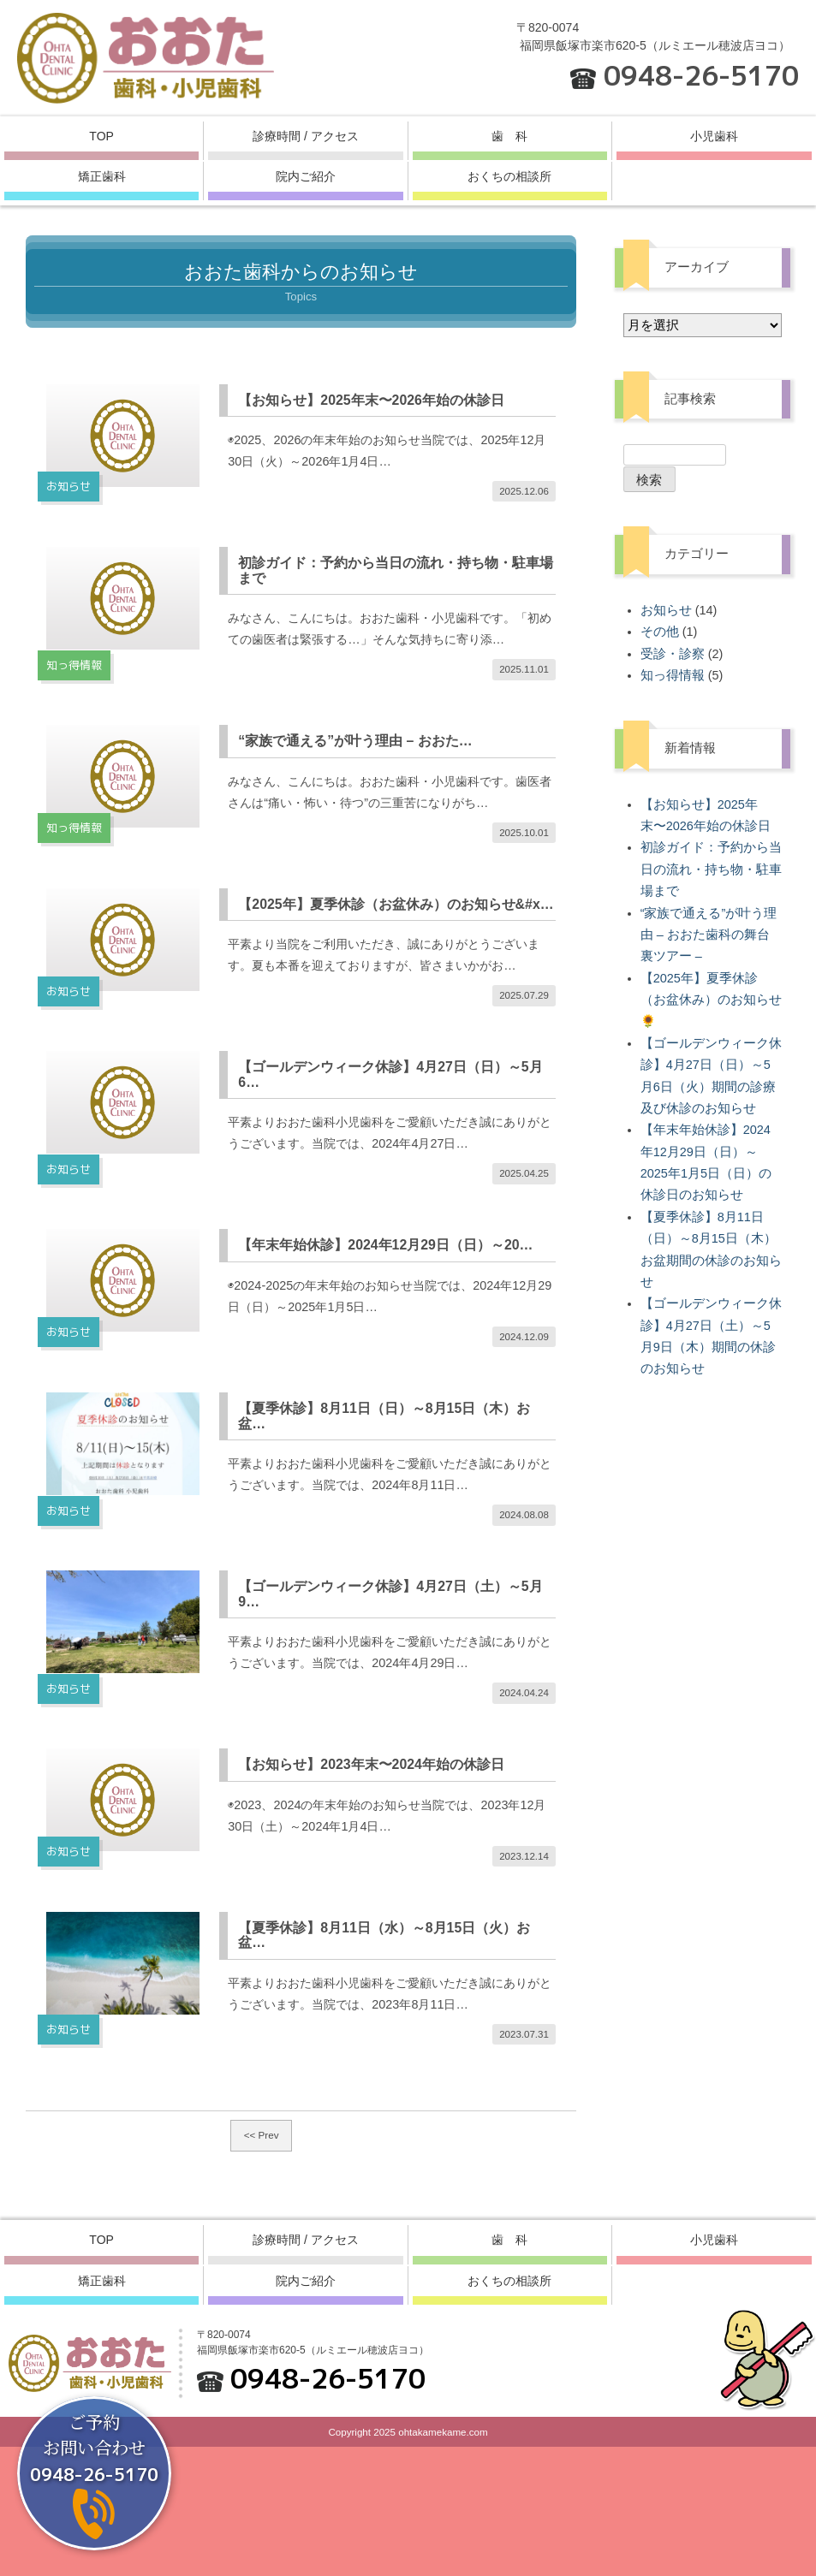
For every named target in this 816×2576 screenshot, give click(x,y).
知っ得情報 (672, 675)
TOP (101, 136)
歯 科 (509, 136)
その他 (659, 631)
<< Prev (261, 2264)
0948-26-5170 (701, 75)
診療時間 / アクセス (306, 136)
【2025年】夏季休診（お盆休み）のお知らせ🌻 (711, 1000)
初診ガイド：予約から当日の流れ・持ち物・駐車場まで (711, 869)
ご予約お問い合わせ (94, 2447)
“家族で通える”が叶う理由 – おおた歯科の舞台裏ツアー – (708, 935)
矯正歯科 (102, 176)
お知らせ (666, 610)
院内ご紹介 (306, 176)
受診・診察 (672, 654)
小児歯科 (714, 136)
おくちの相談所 (509, 176)
